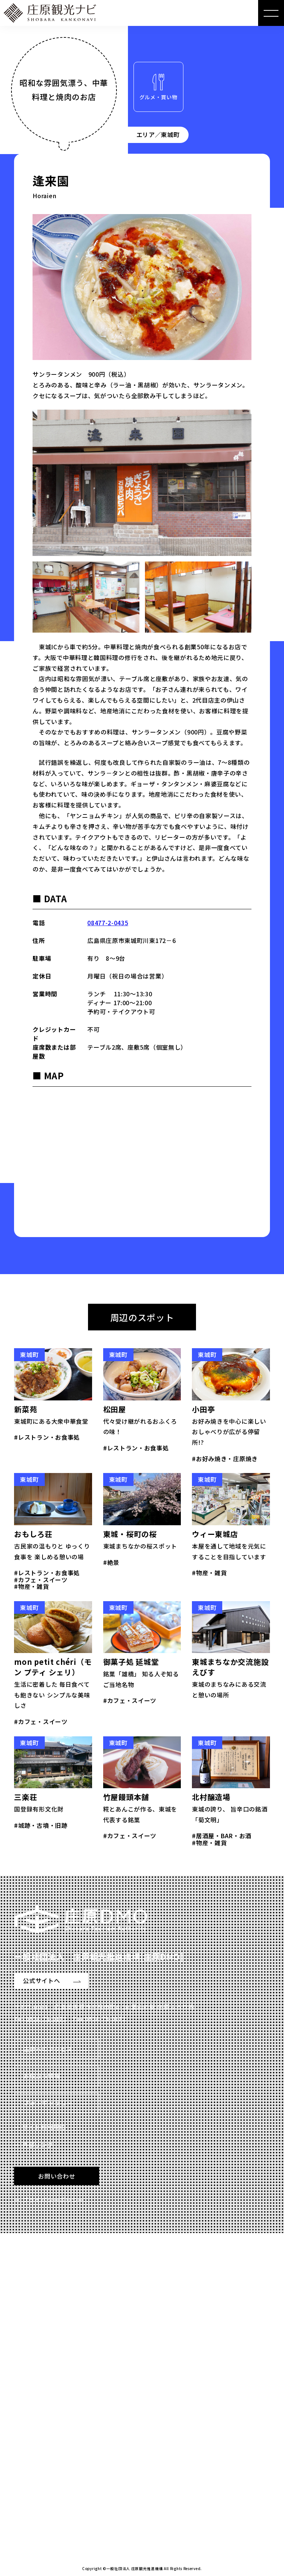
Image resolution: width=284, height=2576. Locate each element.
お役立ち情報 (41, 2075)
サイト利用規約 (43, 2126)
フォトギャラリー (48, 2102)
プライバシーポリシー (53, 2199)
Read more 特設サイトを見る (65, 2506)
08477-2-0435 (107, 922)
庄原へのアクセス (47, 2049)
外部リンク (37, 2144)
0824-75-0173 (46, 2018)
